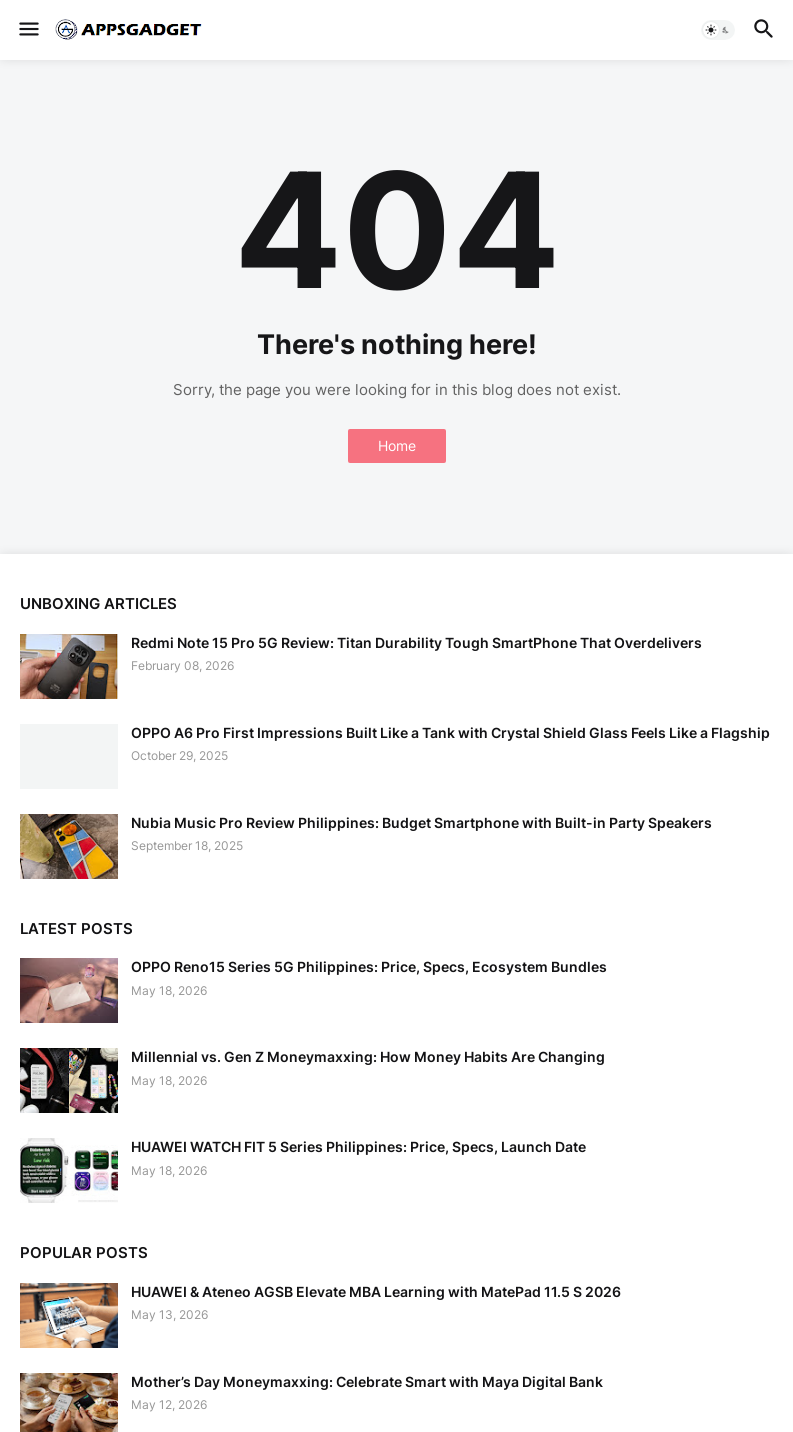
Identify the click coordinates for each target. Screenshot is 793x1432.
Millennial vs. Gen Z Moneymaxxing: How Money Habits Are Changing (368, 1056)
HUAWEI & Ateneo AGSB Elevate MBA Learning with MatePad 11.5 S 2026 (376, 1291)
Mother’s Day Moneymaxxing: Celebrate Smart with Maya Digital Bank (367, 1381)
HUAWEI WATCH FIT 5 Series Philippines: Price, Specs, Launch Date (358, 1146)
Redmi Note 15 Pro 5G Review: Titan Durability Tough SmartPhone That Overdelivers (416, 642)
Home (397, 445)
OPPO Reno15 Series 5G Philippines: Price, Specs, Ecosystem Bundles (369, 966)
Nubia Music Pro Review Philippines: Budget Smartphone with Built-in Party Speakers (421, 822)
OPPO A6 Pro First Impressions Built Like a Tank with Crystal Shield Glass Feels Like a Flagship (450, 732)
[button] (27, 30)
